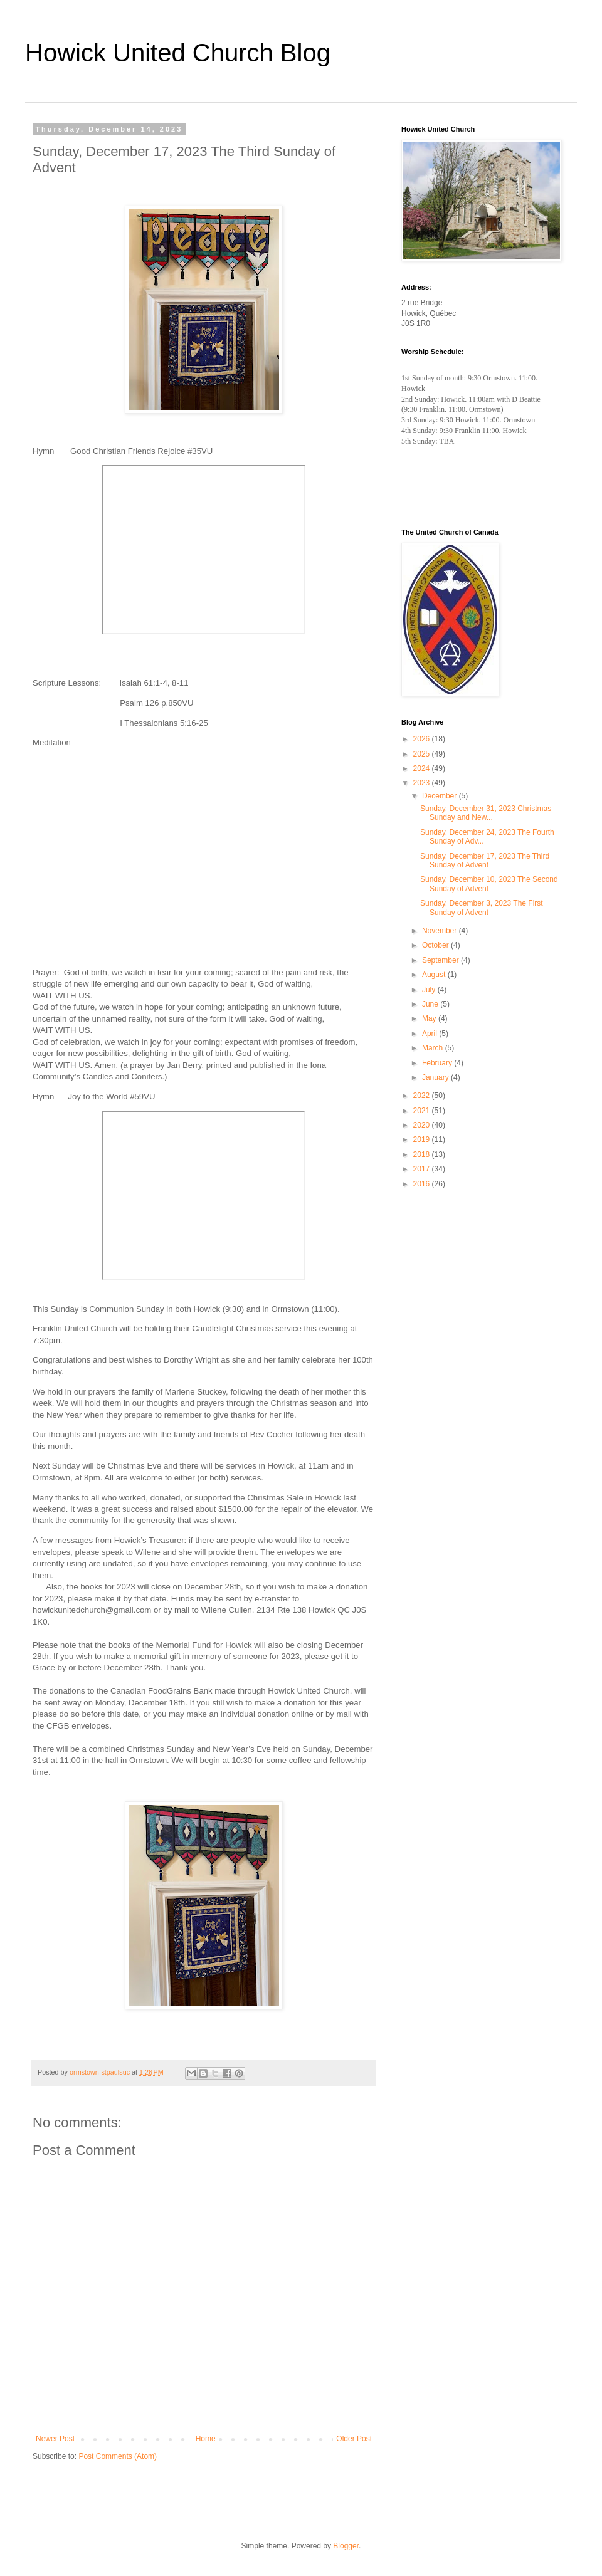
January (436, 1077)
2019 (422, 1139)
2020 (422, 1125)
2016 (422, 1184)
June (431, 1004)
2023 (422, 782)
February (438, 1063)
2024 (422, 768)
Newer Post (55, 2438)
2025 (422, 754)
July (430, 989)
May (430, 1018)
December (440, 796)
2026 (422, 739)
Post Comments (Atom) (117, 2456)
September (441, 960)
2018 (422, 1154)
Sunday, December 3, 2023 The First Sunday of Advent (481, 907)
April (430, 1033)
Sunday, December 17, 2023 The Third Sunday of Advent (484, 860)
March (433, 1048)
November (440, 930)
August (435, 974)
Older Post (354, 2438)
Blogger (346, 2546)
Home (206, 2438)
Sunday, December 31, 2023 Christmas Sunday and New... (485, 813)
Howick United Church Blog (177, 52)
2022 (422, 1095)
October (436, 945)
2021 (422, 1110)
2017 (422, 1169)
